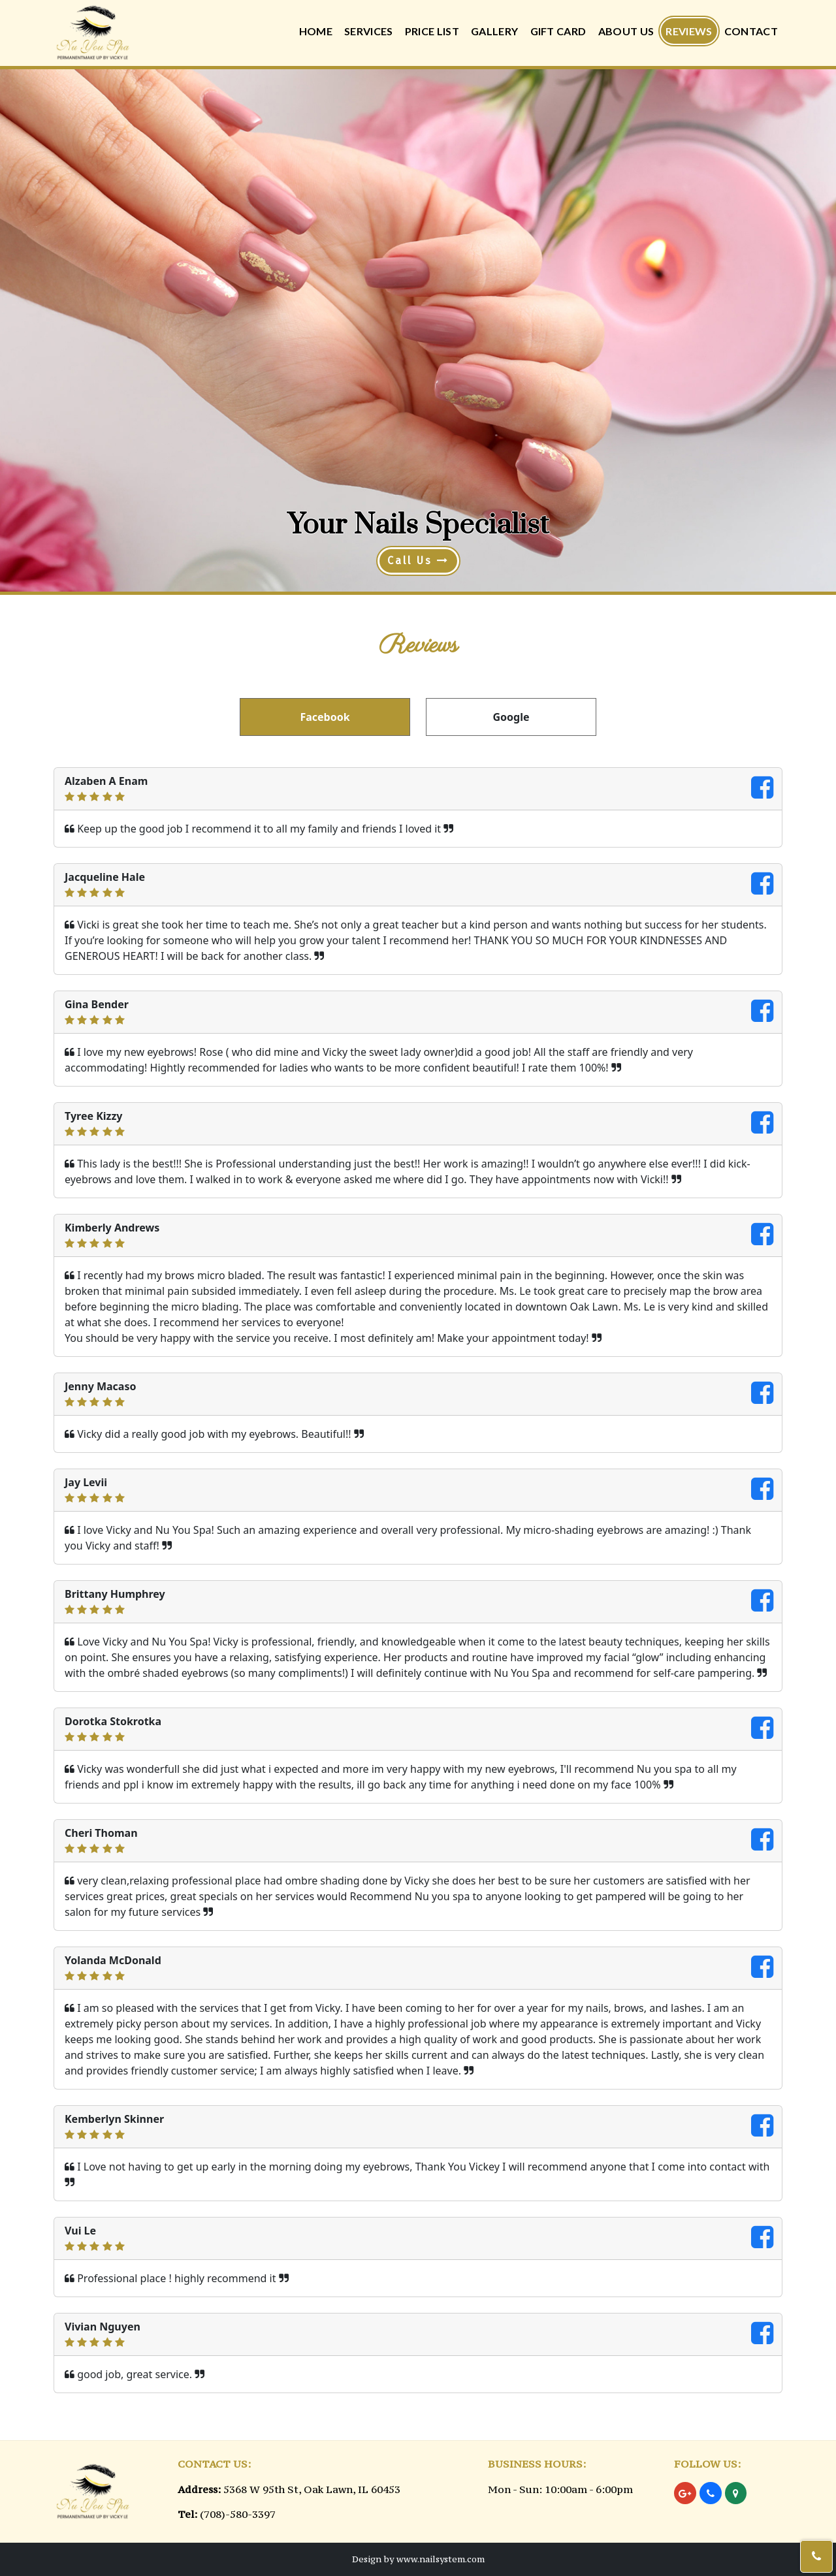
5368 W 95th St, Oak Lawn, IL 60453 (311, 2489)
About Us (626, 31)
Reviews (689, 31)
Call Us (418, 560)
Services (368, 31)
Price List (432, 31)
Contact (751, 31)
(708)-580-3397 (238, 2513)
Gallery (494, 31)
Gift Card (558, 31)
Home (315, 31)
